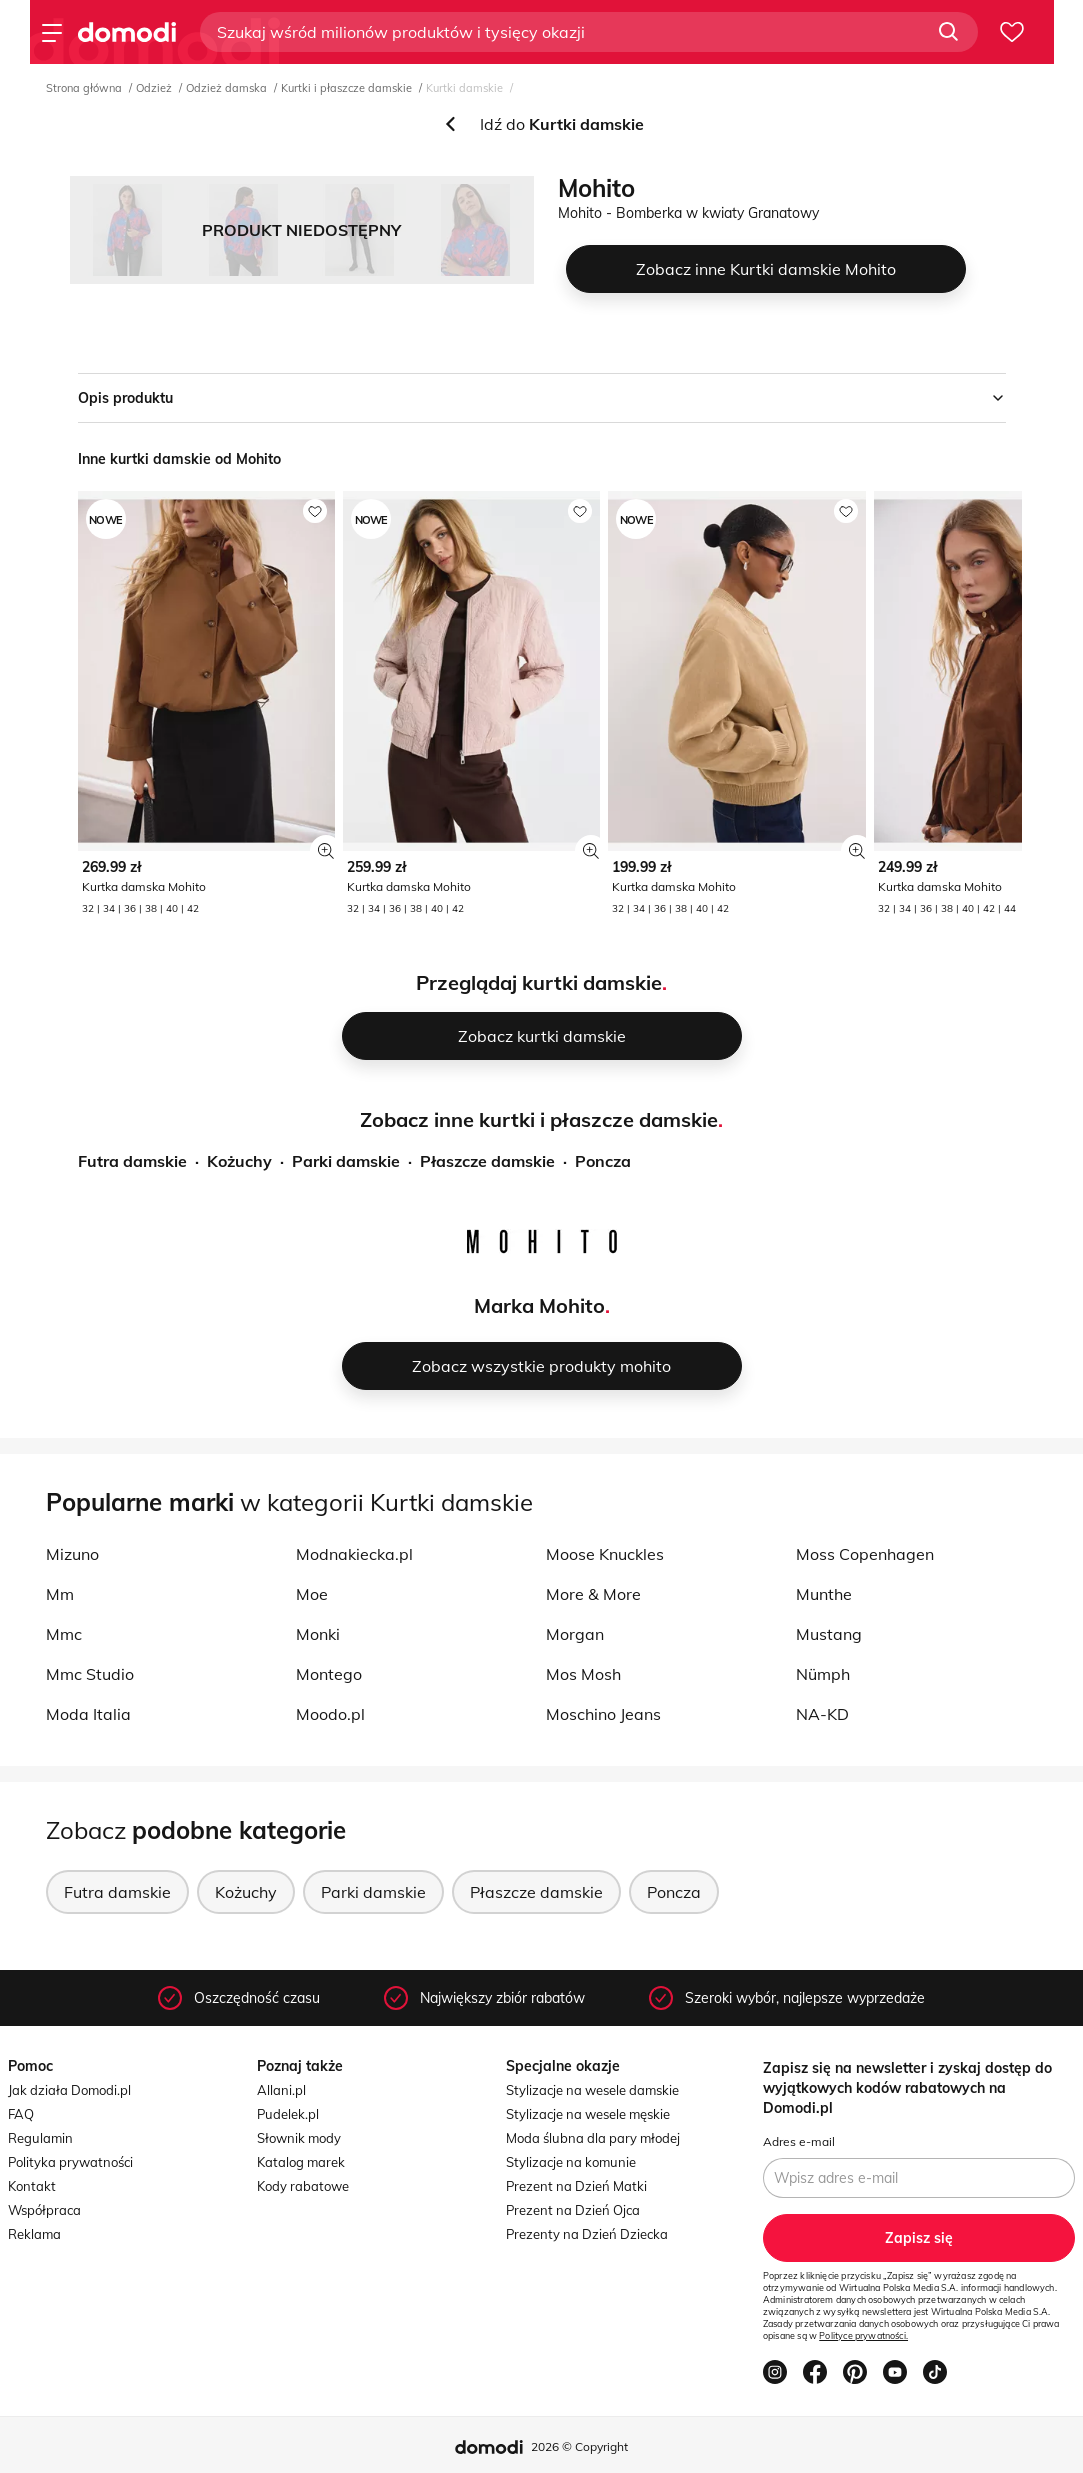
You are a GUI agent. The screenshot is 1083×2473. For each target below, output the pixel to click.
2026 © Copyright (579, 2446)
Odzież (154, 88)
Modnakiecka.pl (354, 1554)
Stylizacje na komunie (571, 2162)
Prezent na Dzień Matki (576, 2186)
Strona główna (84, 88)
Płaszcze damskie (487, 1161)
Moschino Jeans (603, 1714)
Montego (329, 1674)
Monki (318, 1634)
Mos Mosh (583, 1674)
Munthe (824, 1594)
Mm (60, 1594)
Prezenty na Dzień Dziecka (587, 2234)
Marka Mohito (539, 1305)
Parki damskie (346, 1161)
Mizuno (72, 1554)
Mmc (64, 1634)
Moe (312, 1594)
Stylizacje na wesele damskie (592, 2090)
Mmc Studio (90, 1674)
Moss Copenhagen (865, 1554)
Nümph (823, 1674)
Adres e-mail (799, 2141)
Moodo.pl (330, 1714)
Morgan (575, 1634)
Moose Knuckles (605, 1554)
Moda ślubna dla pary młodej (593, 2138)
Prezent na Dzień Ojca (573, 2210)
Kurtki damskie (464, 88)
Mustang (829, 1634)
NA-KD (822, 1714)
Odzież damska (226, 88)
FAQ (21, 2114)
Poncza (603, 1161)
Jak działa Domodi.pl (69, 2090)
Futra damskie (132, 1161)
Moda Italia (88, 1714)
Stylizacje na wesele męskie (588, 2114)
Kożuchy (239, 1161)
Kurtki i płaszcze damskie (346, 88)
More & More (593, 1594)
